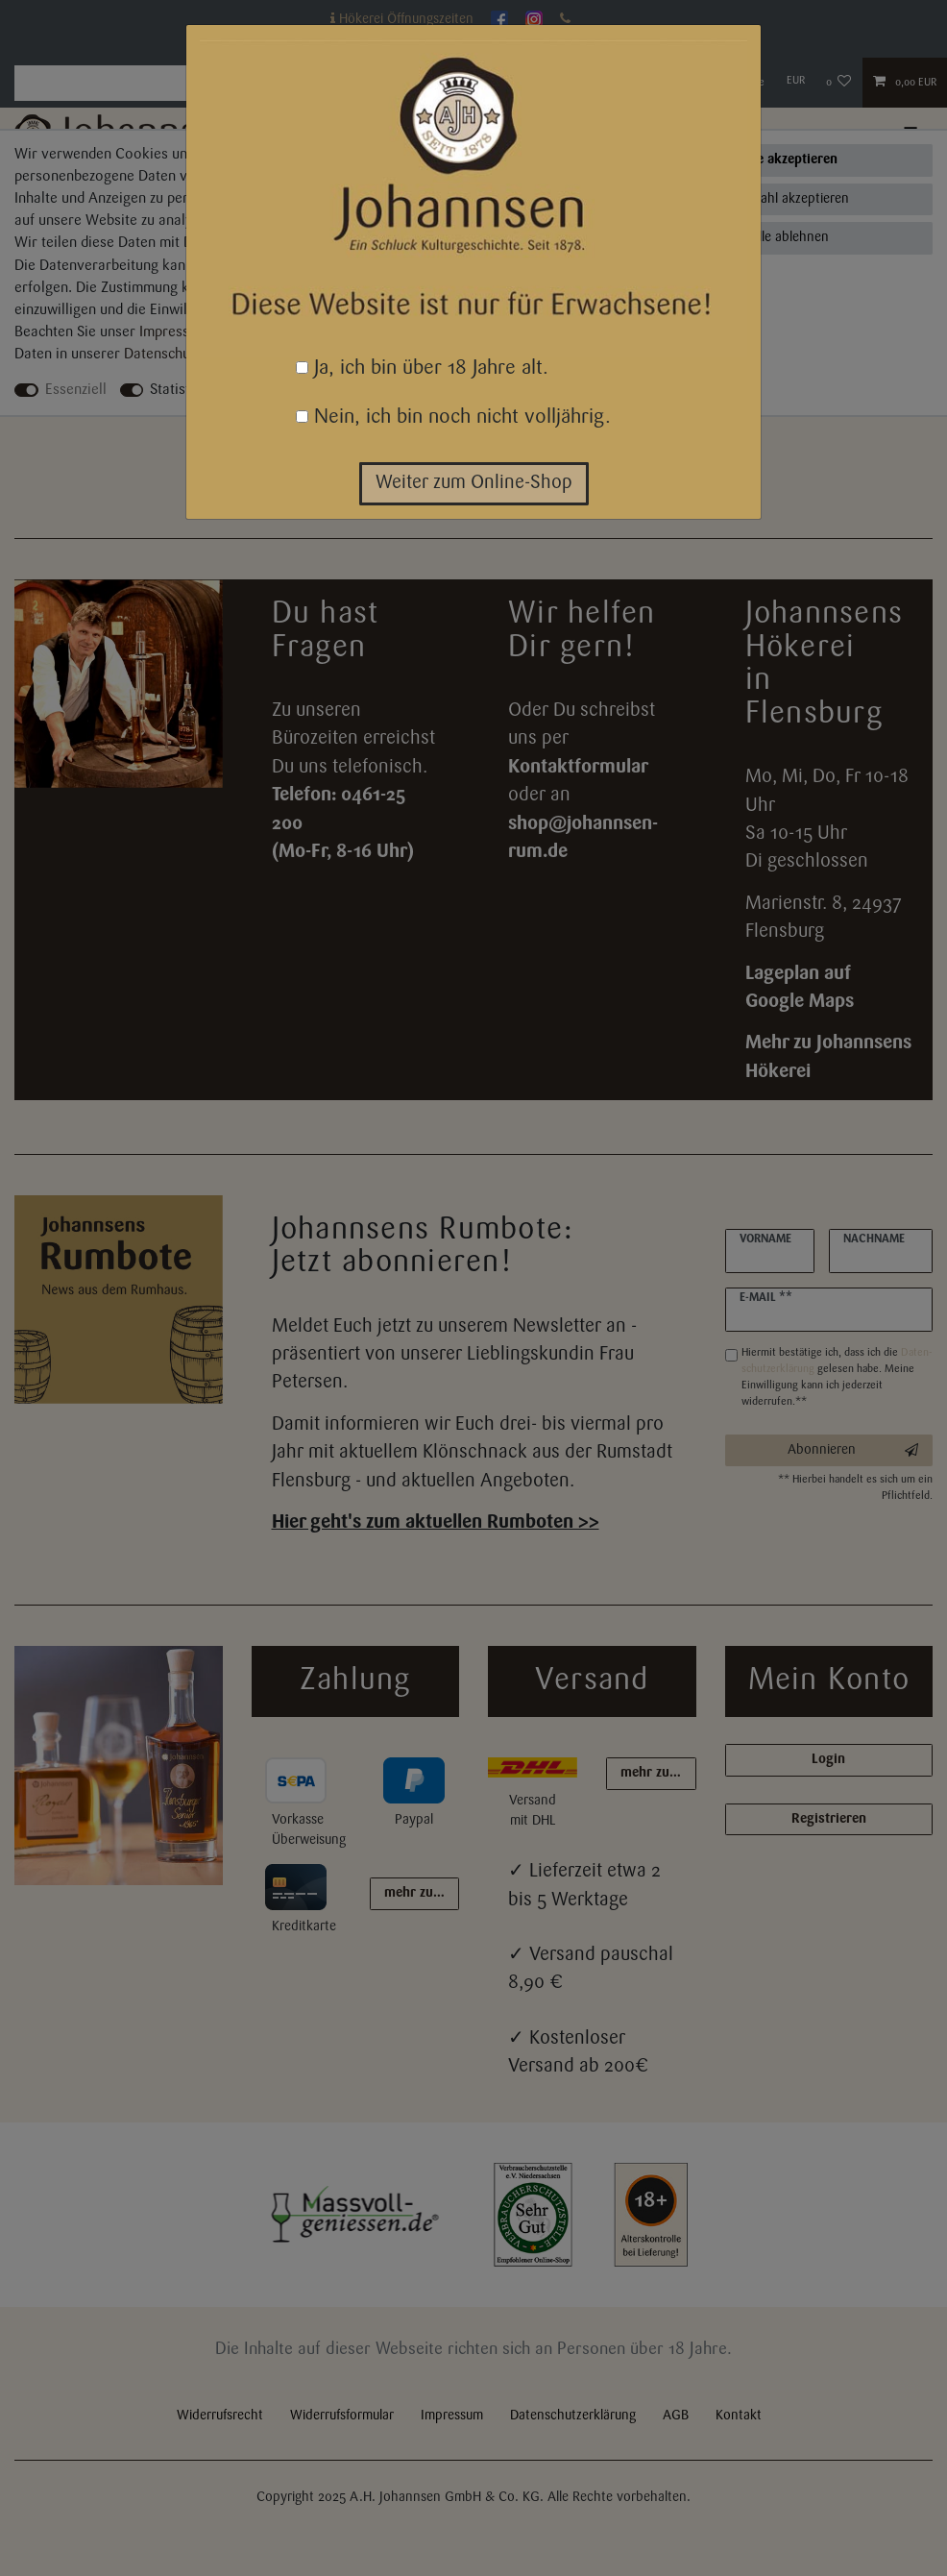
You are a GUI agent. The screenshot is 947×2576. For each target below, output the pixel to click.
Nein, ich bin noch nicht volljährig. (453, 417)
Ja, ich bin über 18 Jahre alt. (422, 368)
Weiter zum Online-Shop (474, 483)
